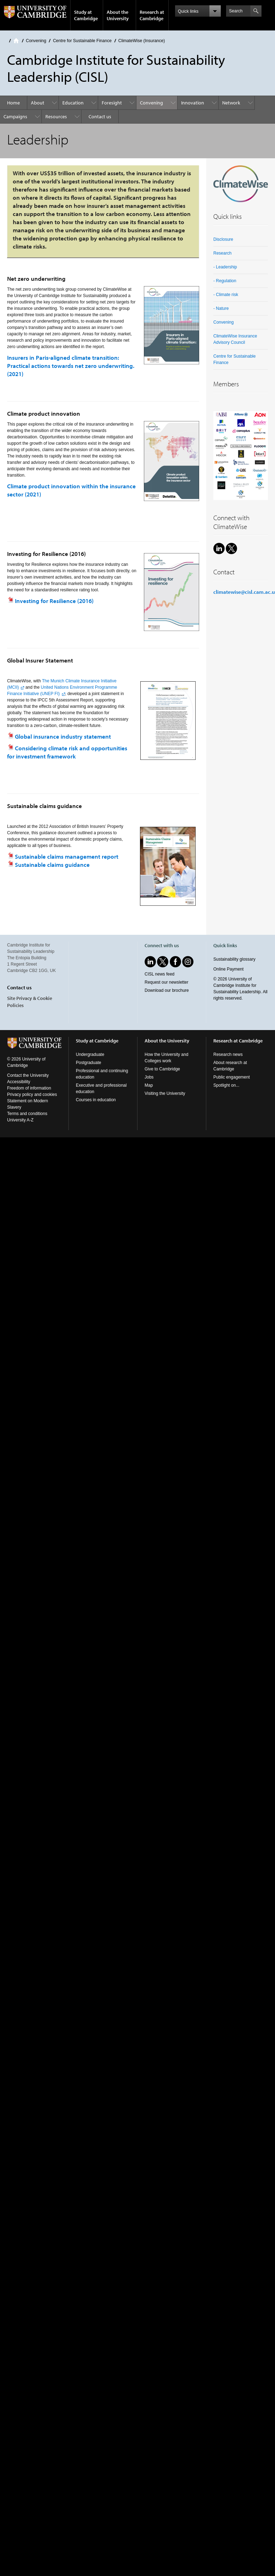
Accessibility (18, 1081)
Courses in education (96, 1099)
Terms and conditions (27, 1113)
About (37, 102)
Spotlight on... (226, 1085)
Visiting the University (165, 1093)
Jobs (149, 1077)
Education (73, 102)
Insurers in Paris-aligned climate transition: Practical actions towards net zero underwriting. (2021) (70, 365)
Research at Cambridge (152, 15)
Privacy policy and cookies (32, 1094)
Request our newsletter (166, 982)
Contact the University (28, 1075)
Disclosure (223, 239)
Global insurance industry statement (63, 736)
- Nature (221, 308)
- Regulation (224, 280)
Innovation (192, 102)
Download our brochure (167, 990)
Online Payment (228, 969)
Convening (36, 40)
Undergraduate (90, 1054)
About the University (118, 15)
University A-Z (20, 1120)
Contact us (100, 116)
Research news (228, 1054)
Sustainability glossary (234, 959)
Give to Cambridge (162, 1069)
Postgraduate (88, 1062)
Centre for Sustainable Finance (82, 40)
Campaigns (15, 116)
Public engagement (231, 1077)
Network (231, 102)
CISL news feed (159, 974)
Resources (56, 116)
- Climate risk (225, 294)
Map (149, 1085)
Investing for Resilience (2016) (54, 600)
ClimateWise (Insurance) (141, 40)
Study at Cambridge (86, 15)
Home (16, 41)
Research (222, 253)
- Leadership (225, 267)
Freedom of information (29, 1088)
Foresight (112, 102)
